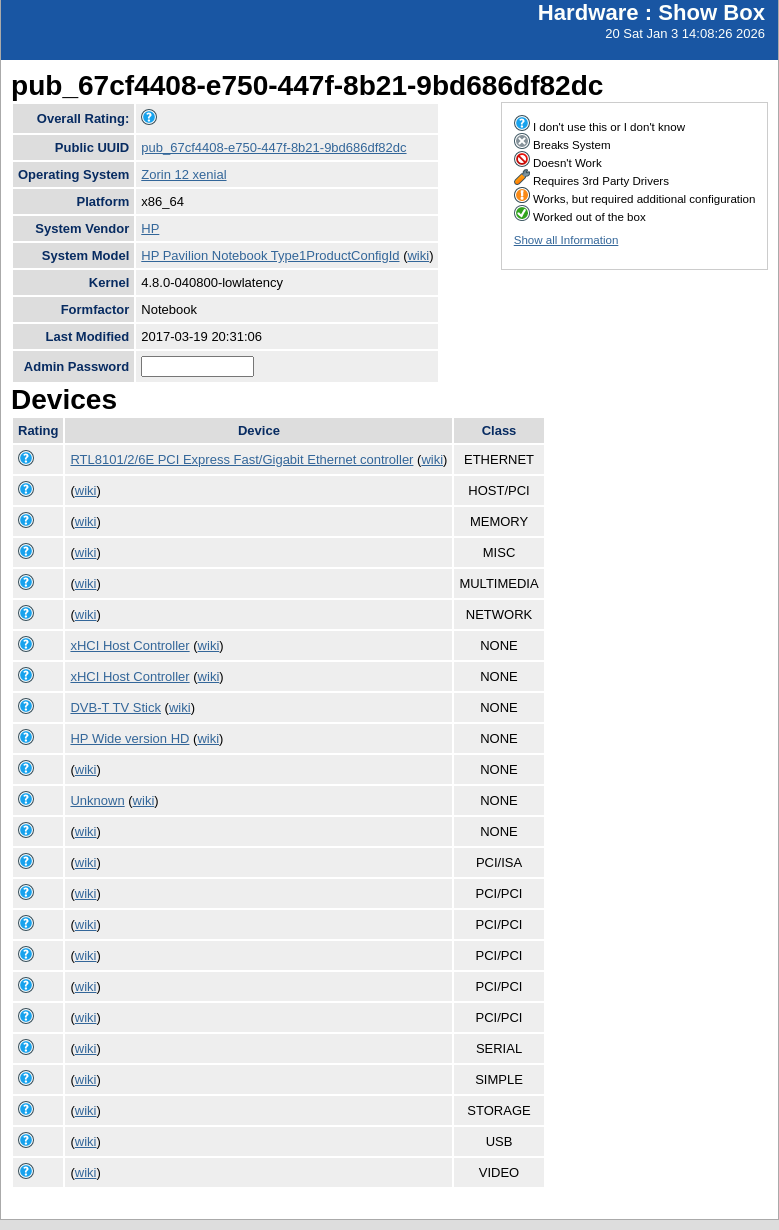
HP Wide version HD (129, 738)
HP (150, 228)
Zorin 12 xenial (183, 174)
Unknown (97, 800)
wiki (418, 255)
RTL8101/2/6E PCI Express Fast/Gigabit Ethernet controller (241, 459)
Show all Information (566, 240)
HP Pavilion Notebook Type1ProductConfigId (270, 255)
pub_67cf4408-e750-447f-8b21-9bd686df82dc (273, 147)
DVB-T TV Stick (115, 707)
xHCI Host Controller (129, 645)
